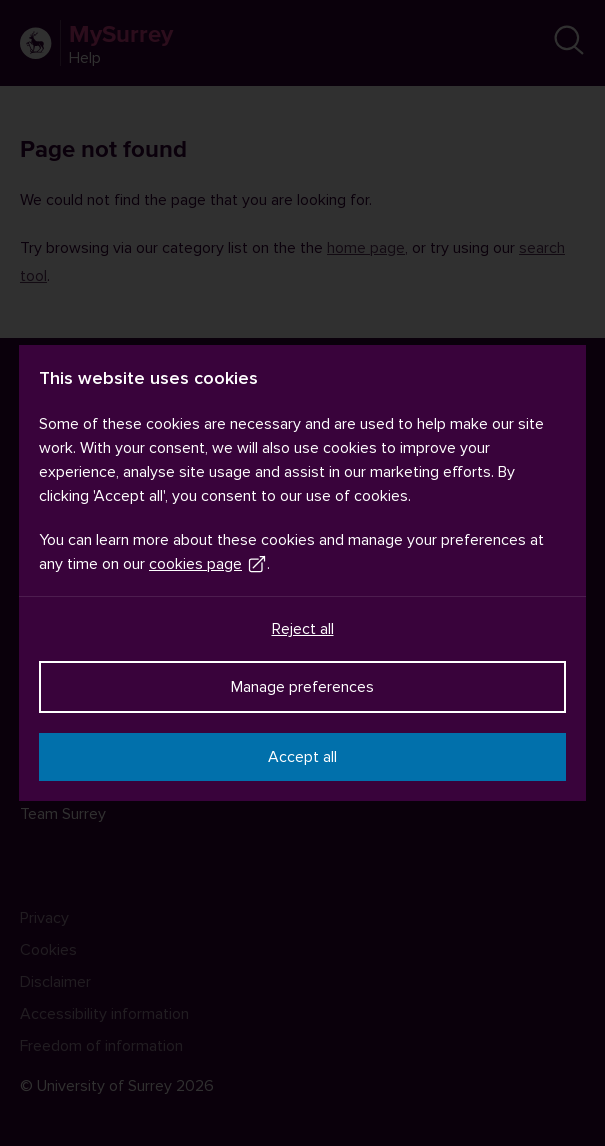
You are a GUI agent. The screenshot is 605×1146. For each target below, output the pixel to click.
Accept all (302, 757)
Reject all (303, 629)
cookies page (208, 564)
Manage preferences (302, 687)
